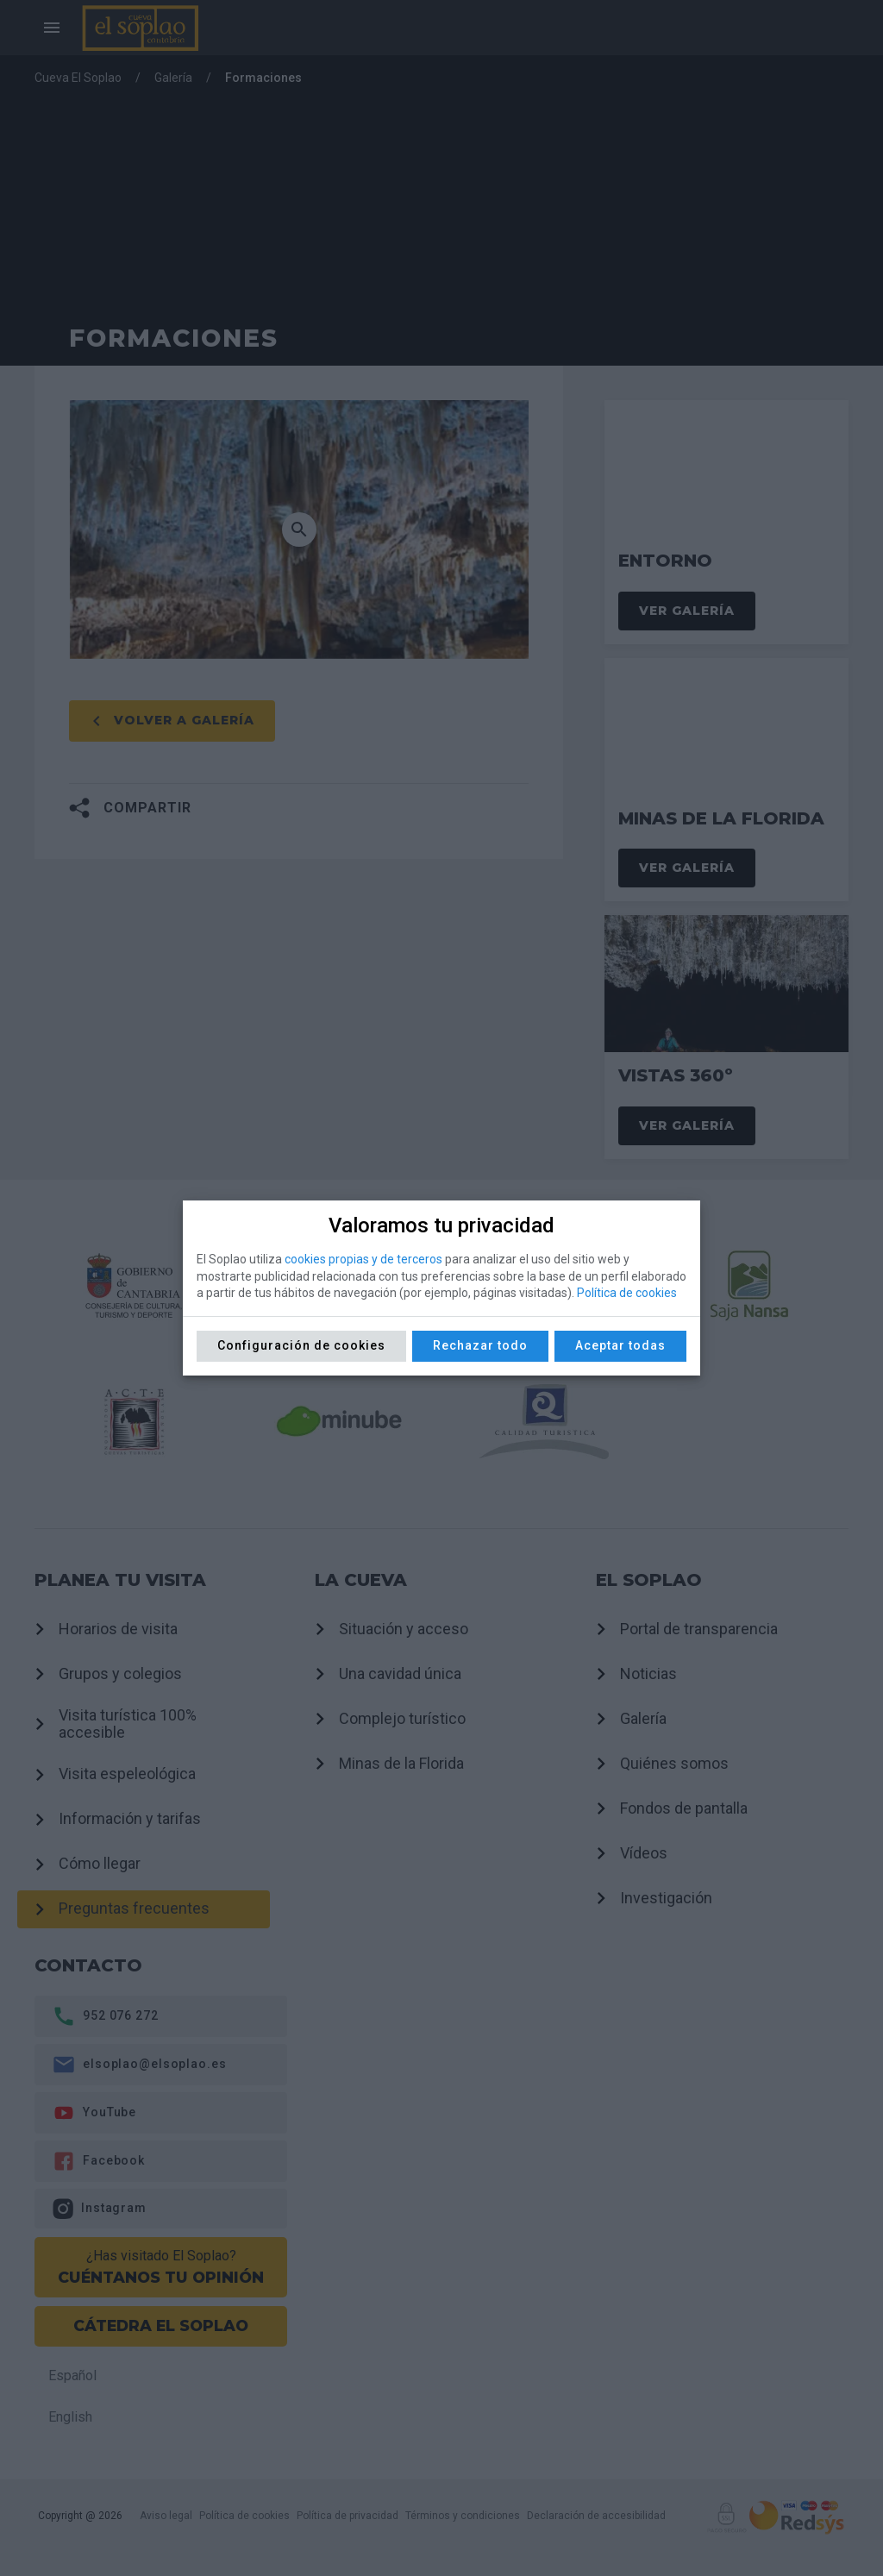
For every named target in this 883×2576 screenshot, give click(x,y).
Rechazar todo (480, 1345)
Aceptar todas (620, 1345)
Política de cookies (627, 1293)
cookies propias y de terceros (363, 1259)
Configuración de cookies (301, 1345)
